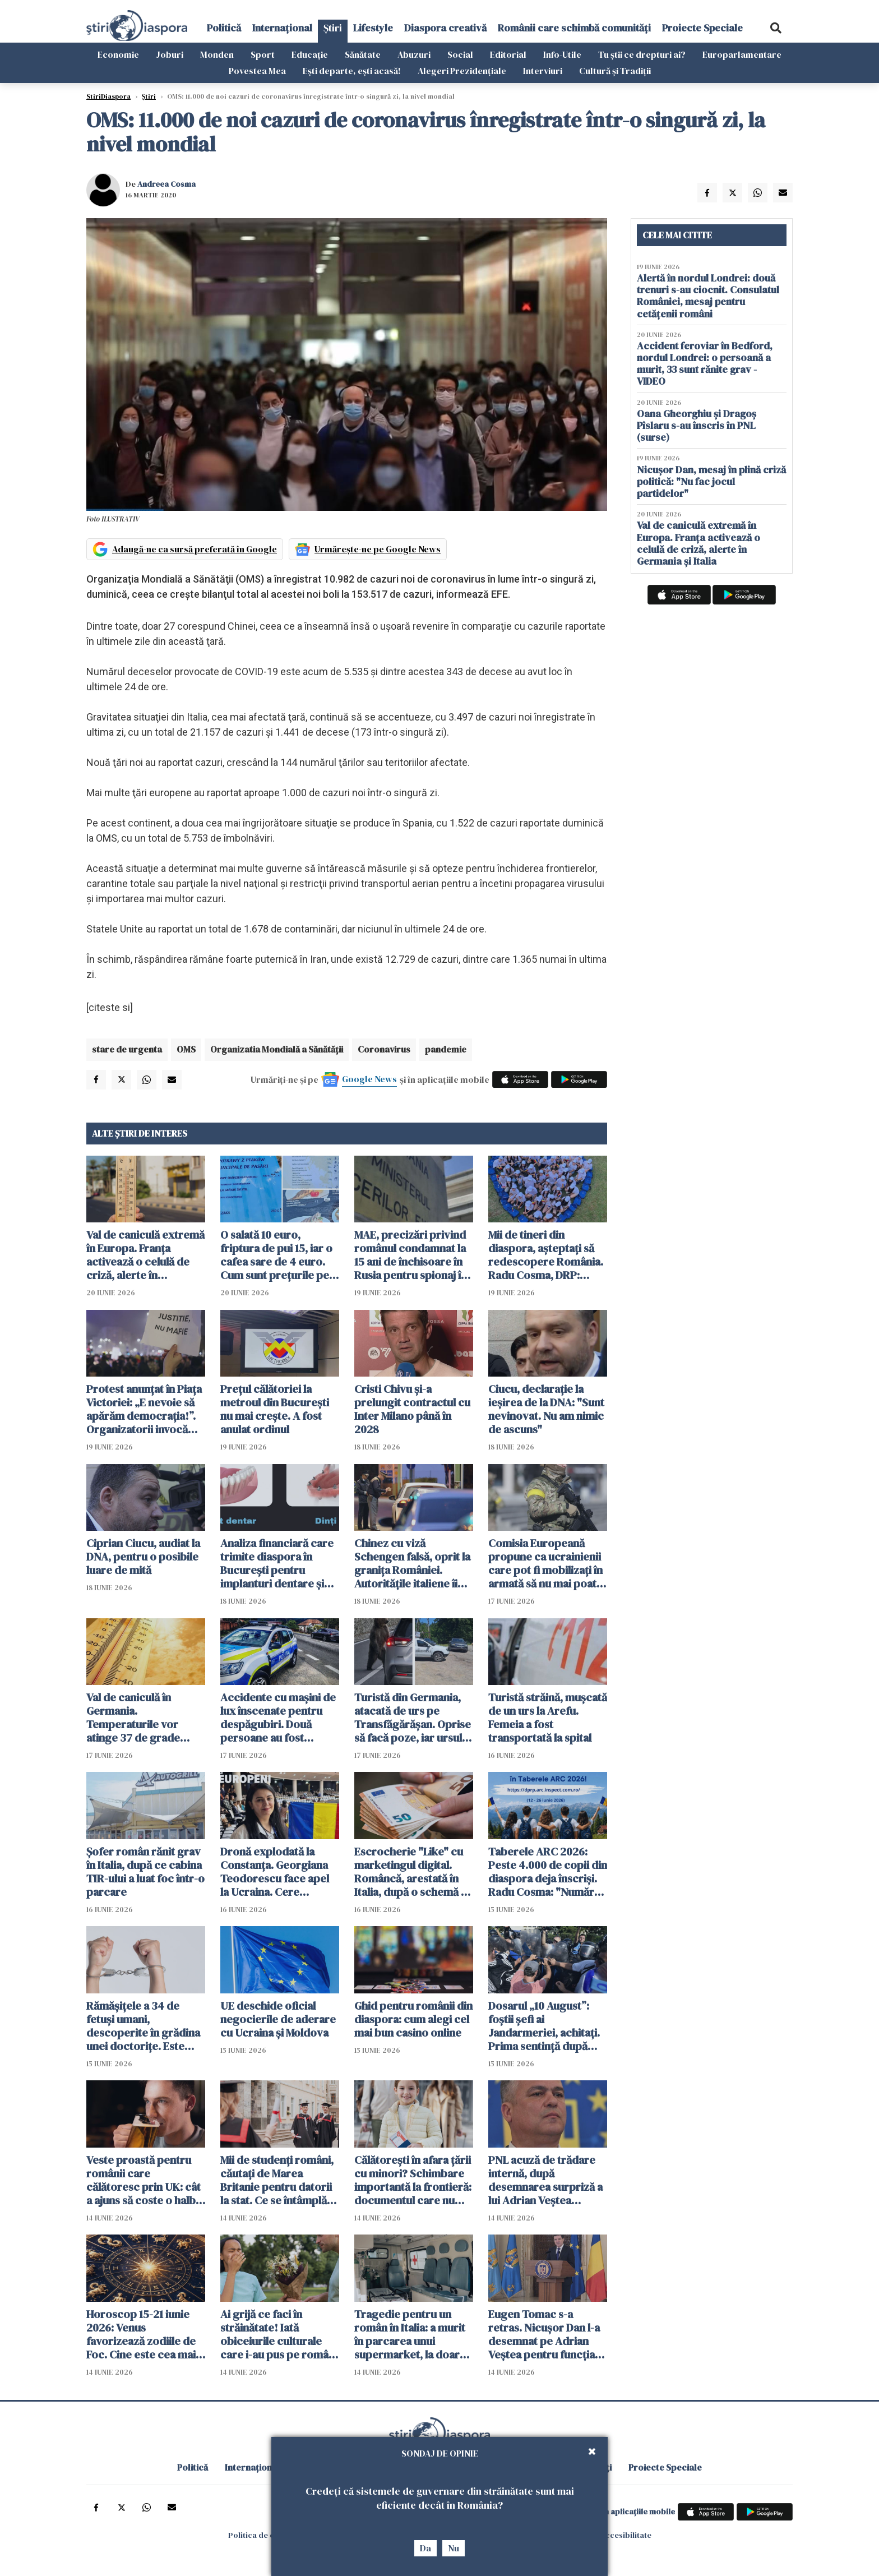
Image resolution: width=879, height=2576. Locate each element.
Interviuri (542, 70)
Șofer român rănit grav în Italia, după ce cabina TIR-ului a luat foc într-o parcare (145, 1872)
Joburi (169, 54)
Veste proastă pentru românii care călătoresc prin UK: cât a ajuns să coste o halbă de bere (143, 2180)
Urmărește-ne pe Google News (377, 549)
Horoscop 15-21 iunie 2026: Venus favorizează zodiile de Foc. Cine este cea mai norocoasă (141, 2334)
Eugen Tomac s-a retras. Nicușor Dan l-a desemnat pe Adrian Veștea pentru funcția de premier (544, 2334)
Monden (217, 54)
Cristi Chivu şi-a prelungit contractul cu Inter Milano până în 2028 (412, 1409)
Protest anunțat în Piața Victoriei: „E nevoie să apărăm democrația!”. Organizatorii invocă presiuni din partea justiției (144, 1409)
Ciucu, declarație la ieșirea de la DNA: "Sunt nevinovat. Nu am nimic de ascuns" (546, 1409)
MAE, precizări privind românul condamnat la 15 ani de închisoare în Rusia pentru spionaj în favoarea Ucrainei (410, 1255)
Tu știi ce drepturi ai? (642, 54)
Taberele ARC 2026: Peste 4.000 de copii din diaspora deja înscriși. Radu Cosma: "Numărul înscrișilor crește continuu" (547, 1872)
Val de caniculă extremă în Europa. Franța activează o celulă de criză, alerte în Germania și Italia (145, 1255)
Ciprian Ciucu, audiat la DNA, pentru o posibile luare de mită (143, 1556)
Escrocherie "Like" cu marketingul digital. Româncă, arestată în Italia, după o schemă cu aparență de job (413, 1872)
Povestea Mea (257, 70)
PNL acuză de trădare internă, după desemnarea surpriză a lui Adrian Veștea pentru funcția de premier (545, 2180)
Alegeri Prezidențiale (462, 70)
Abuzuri (414, 54)
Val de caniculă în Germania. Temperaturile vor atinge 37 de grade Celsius (133, 1717)
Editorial (508, 54)
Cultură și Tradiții (615, 70)
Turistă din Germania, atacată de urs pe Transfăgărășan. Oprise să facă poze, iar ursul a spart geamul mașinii (412, 1717)
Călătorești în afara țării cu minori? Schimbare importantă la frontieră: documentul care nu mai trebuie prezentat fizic (412, 2180)
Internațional (282, 27)
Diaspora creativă (445, 27)
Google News (369, 1079)
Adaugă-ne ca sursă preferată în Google (194, 549)
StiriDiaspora (108, 96)
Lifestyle (373, 27)
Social (460, 54)
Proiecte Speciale (702, 27)
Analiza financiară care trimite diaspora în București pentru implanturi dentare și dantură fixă (277, 1563)
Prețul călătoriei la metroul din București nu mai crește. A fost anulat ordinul (274, 1409)
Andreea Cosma (166, 184)
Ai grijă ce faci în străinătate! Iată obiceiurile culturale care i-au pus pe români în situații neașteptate (278, 2334)
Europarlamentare (741, 54)
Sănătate (363, 54)
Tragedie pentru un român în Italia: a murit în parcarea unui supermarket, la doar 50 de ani (409, 2334)
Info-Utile (562, 54)
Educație (310, 54)
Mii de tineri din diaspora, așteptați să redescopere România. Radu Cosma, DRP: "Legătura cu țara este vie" (545, 1255)
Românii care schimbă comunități (574, 27)
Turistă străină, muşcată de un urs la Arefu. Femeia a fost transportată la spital (547, 1717)
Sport (263, 54)
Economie (118, 54)
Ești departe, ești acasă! (352, 70)
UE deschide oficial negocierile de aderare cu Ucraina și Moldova (278, 2019)
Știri (332, 27)
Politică (224, 27)
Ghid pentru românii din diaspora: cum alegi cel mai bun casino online (413, 2019)
